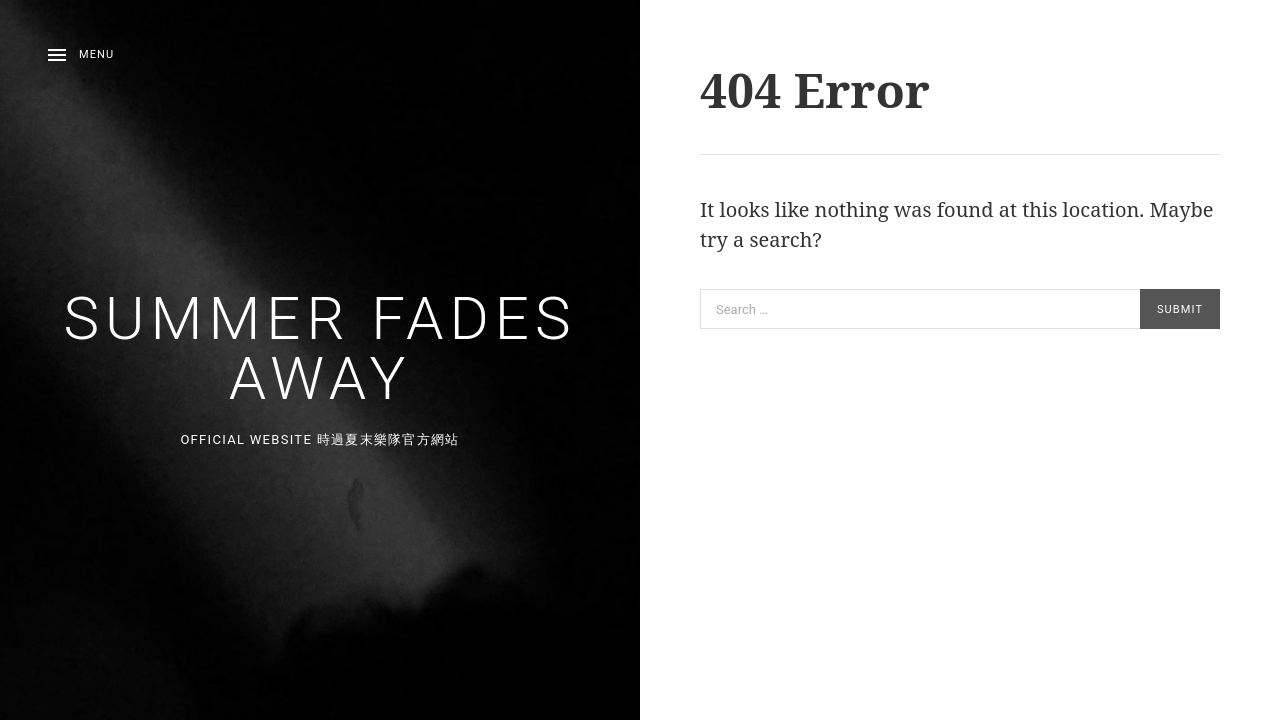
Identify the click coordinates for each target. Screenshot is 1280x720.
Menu (96, 54)
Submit (1180, 309)
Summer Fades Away (320, 348)
